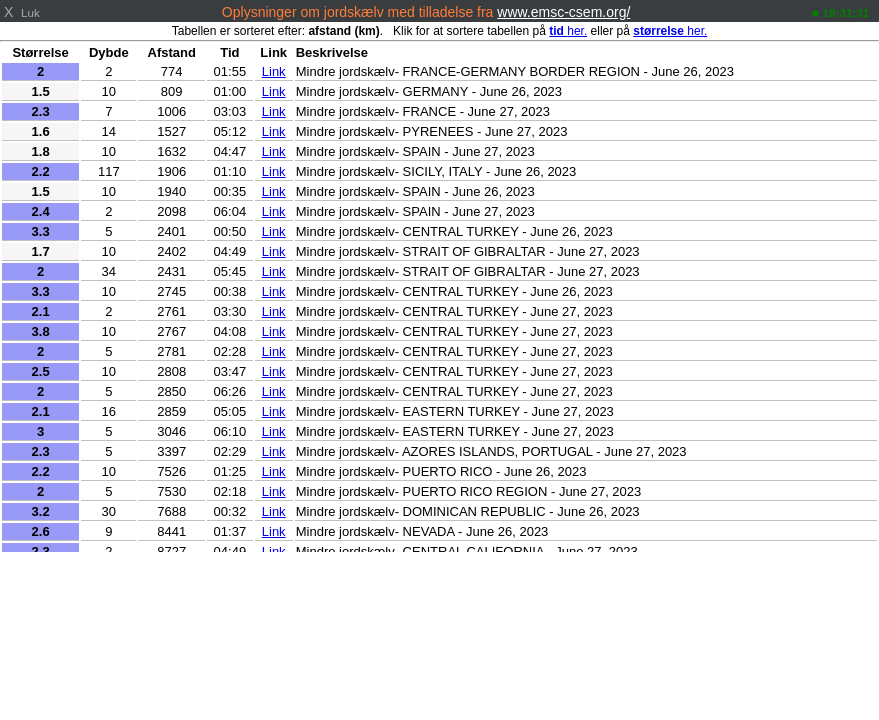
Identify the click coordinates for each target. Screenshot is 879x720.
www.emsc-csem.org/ (563, 12)
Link (274, 71)
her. (568, 31)
